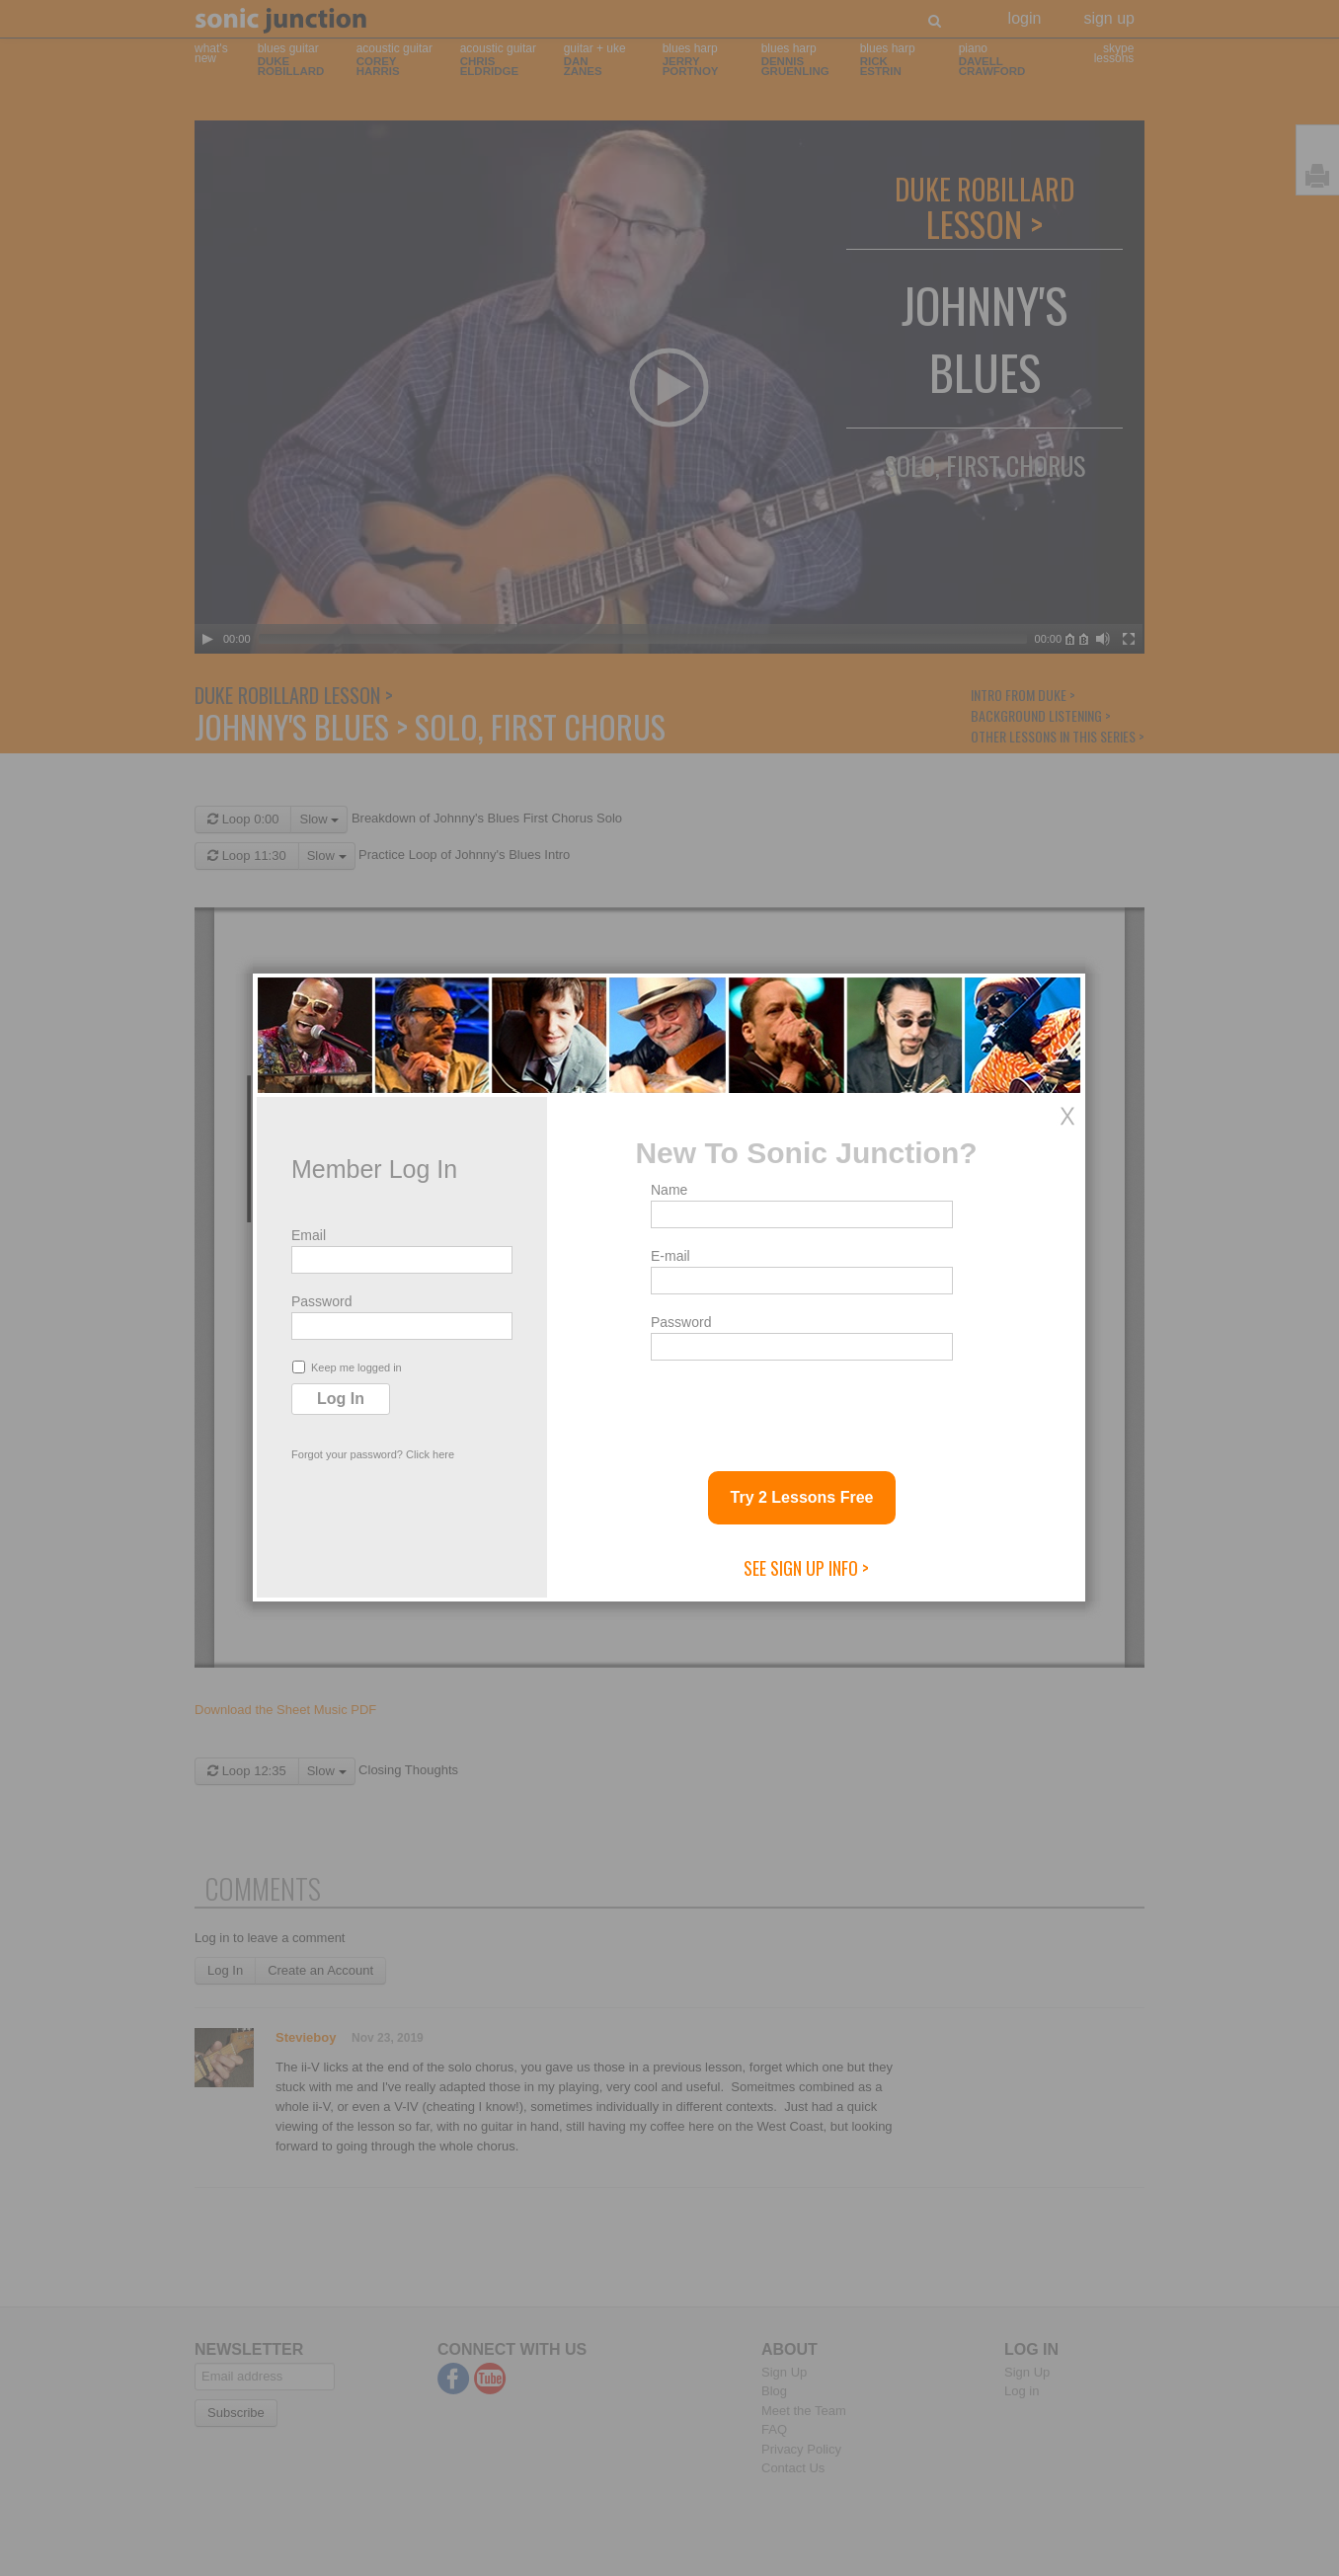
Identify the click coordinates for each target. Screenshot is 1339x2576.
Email (308, 1235)
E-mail (670, 1256)
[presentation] (801, 1407)
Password (321, 1301)
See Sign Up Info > (806, 1568)
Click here (430, 1454)
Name (669, 1190)
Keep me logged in (347, 1367)
